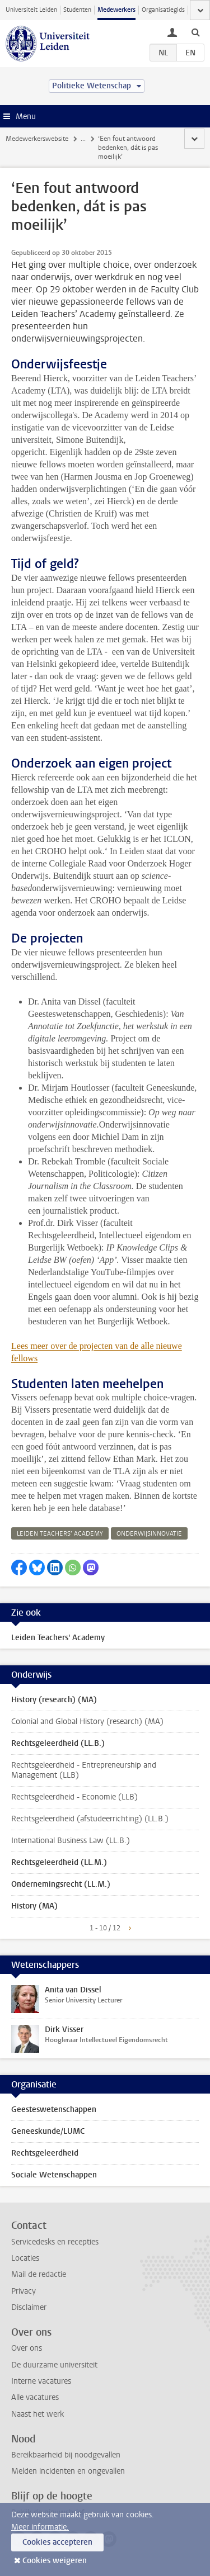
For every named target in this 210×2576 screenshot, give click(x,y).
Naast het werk (37, 2414)
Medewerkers (116, 10)
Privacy (23, 2291)
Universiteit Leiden (31, 10)
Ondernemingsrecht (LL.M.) (60, 1884)
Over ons (26, 2348)
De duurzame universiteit (54, 2365)
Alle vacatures (35, 2397)
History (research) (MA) (54, 1699)
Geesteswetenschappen (53, 2109)
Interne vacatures (41, 2381)
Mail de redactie (38, 2274)
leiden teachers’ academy (60, 1534)
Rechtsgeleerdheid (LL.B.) (58, 1743)
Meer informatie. (40, 2527)
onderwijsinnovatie (149, 1534)
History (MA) (34, 1906)
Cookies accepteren (57, 2542)
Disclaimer (28, 2307)
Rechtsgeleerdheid (44, 2153)
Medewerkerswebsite (37, 138)
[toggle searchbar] (195, 32)
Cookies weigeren (54, 2560)
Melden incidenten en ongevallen (68, 2471)
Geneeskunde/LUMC (48, 2131)
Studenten (77, 10)
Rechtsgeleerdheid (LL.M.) (59, 1862)
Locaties (25, 2258)
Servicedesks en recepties (55, 2242)
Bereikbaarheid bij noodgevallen (65, 2455)
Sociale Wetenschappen (54, 2175)
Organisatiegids (163, 10)
